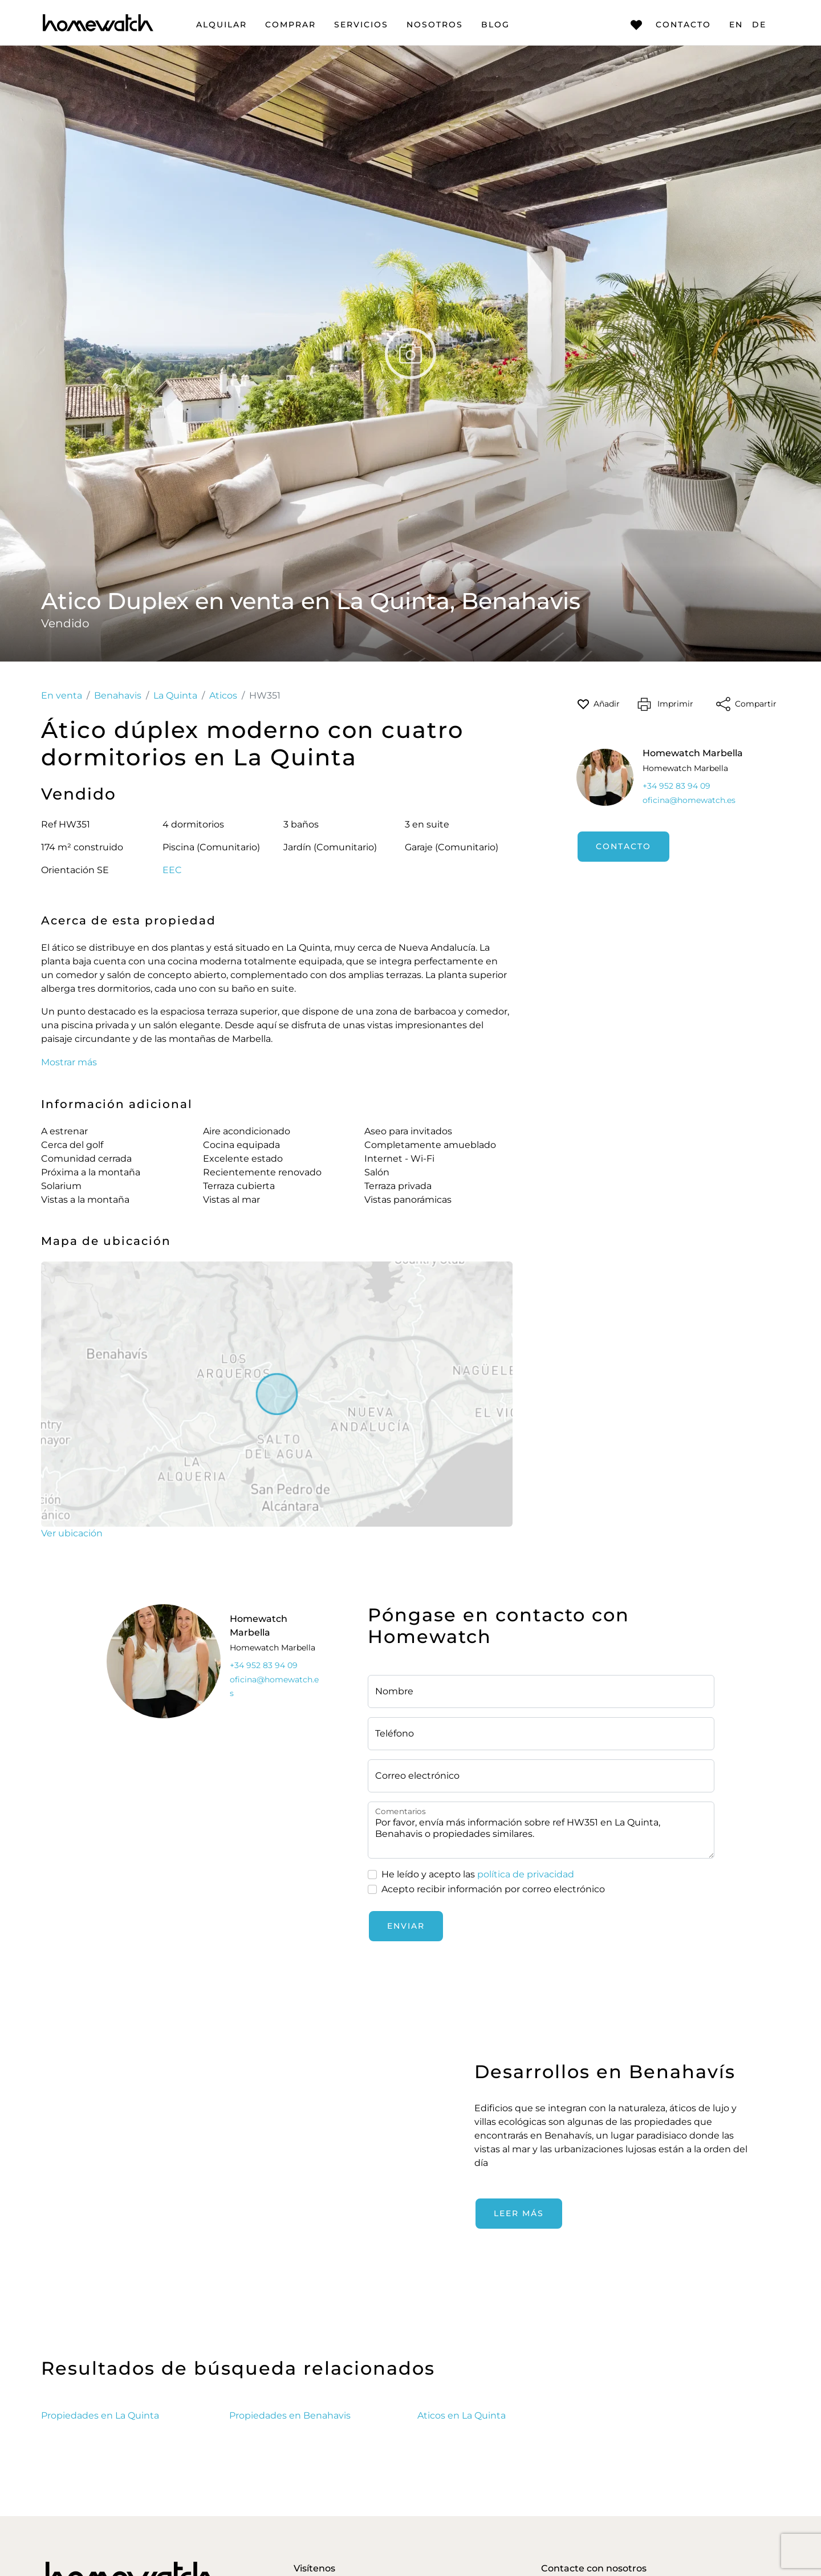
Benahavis (117, 695)
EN (736, 24)
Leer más (519, 2213)
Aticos (223, 695)
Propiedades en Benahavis (290, 2415)
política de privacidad (525, 1874)
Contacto (671, 25)
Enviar (406, 1926)
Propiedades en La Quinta (100, 2415)
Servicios (361, 24)
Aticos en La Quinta (461, 2415)
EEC (172, 870)
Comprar (290, 24)
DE (759, 24)
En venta (61, 695)
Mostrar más (69, 1062)
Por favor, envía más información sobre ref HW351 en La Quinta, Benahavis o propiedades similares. (541, 1830)
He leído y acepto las (477, 1874)
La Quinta (175, 695)
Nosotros (435, 24)
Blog (495, 24)
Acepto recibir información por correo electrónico (493, 1889)
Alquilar (221, 24)
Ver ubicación (72, 1533)
